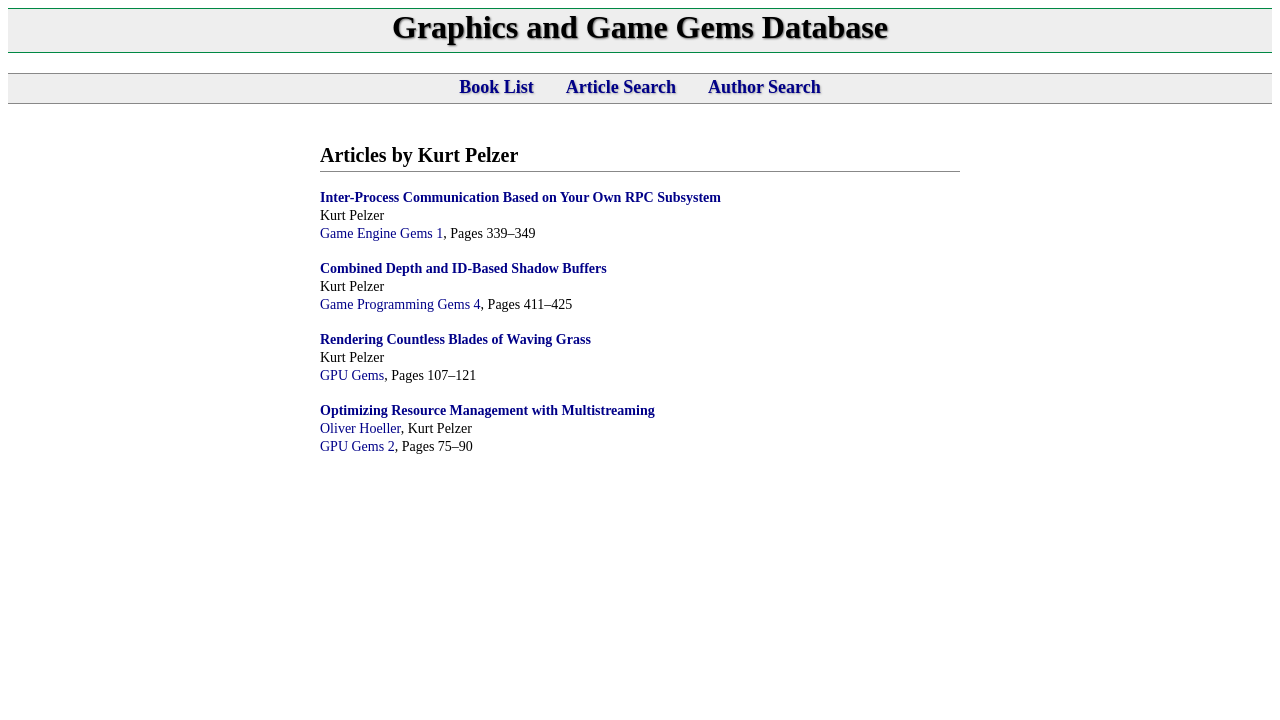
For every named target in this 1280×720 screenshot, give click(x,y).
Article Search (621, 87)
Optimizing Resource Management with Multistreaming (487, 410)
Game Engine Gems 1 (381, 233)
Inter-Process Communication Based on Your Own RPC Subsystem (520, 197)
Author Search (764, 87)
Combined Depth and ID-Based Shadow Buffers (463, 268)
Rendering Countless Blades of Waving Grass (455, 339)
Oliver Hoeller (360, 428)
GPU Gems (352, 375)
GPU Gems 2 (357, 446)
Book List (496, 87)
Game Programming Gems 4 (400, 304)
